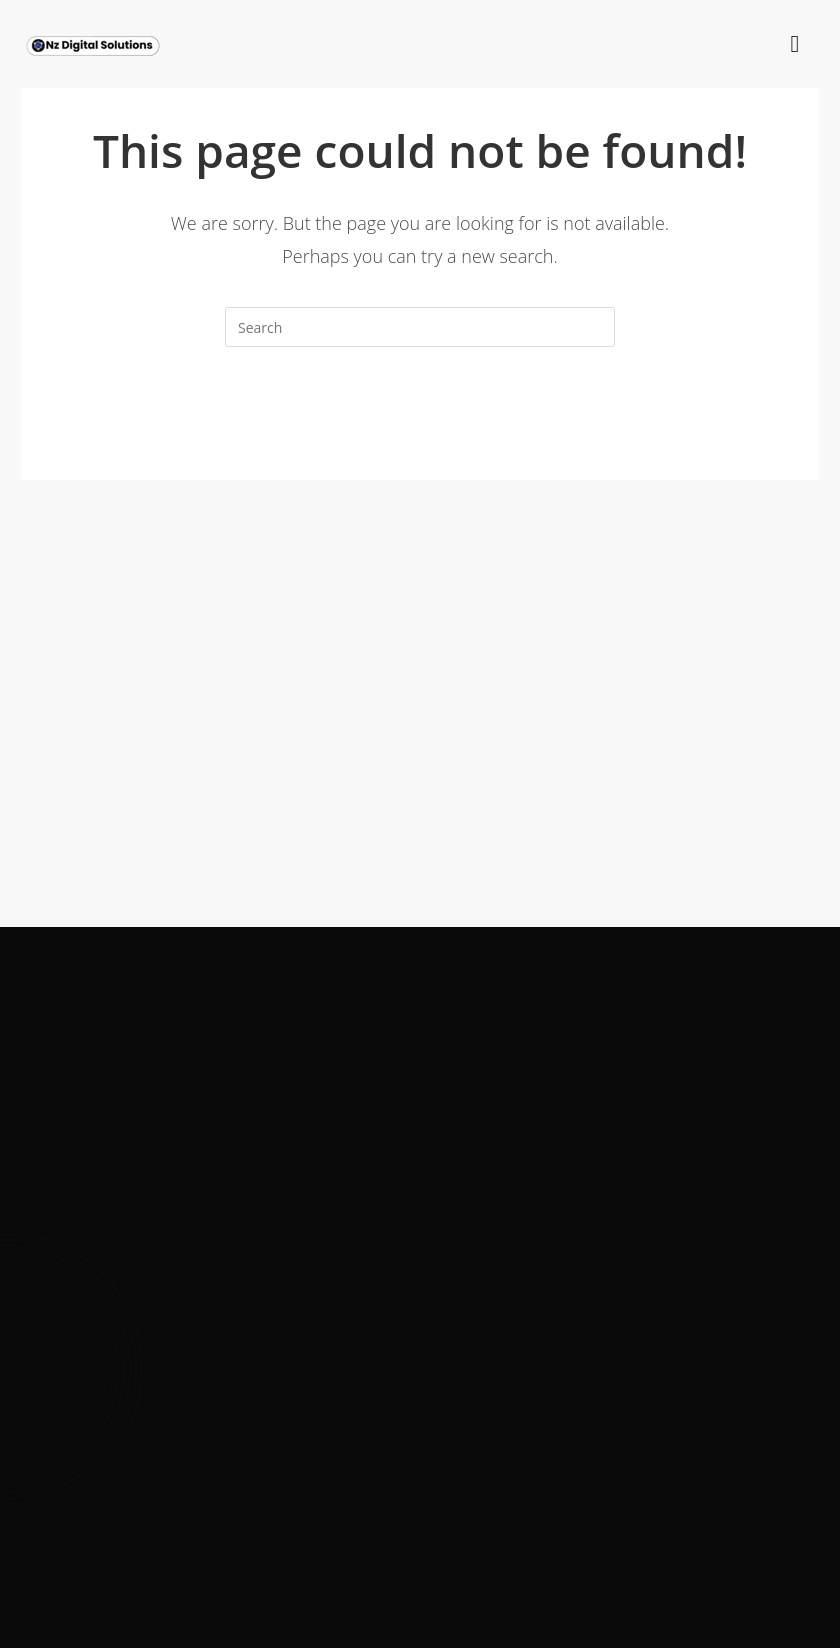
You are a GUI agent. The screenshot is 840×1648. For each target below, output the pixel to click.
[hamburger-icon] (795, 45)
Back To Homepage (419, 428)
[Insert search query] (420, 327)
